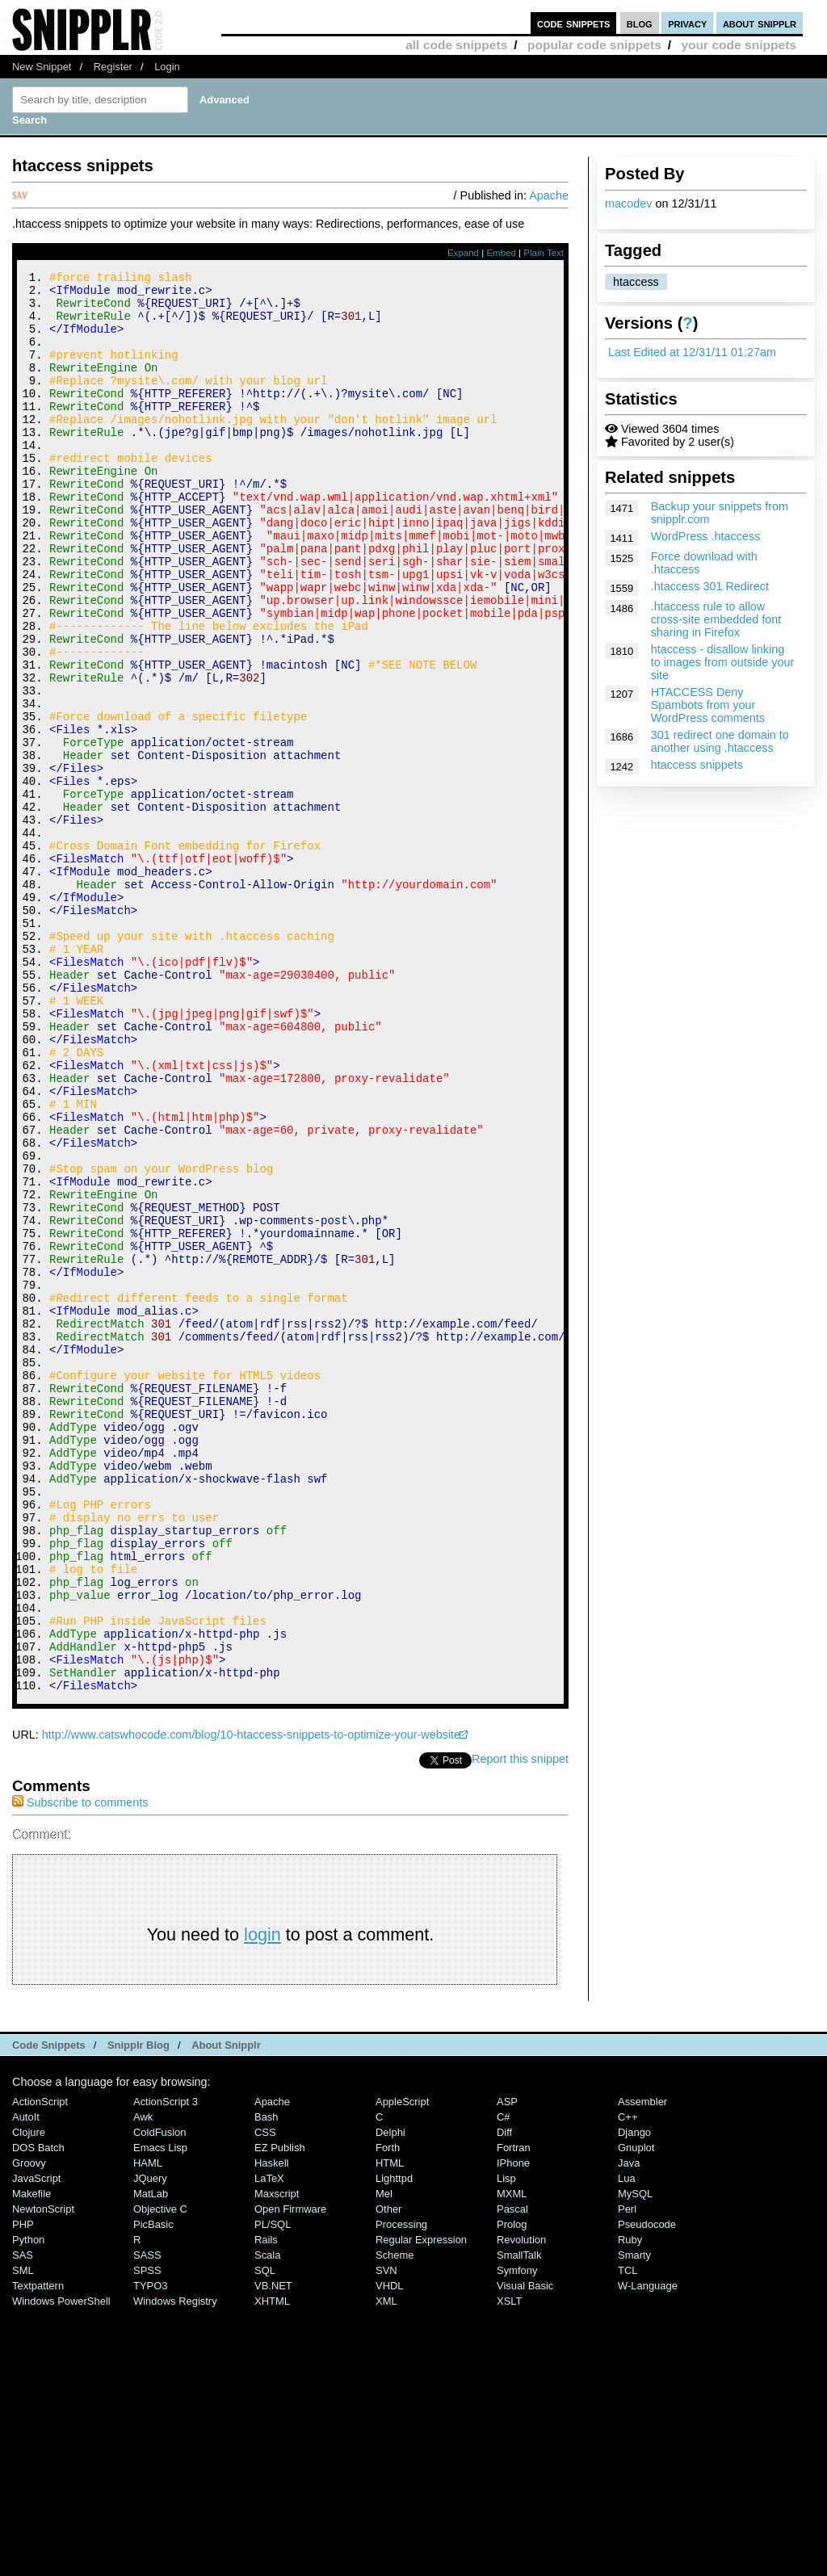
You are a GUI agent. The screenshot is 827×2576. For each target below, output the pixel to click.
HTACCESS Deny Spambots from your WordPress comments (708, 705)
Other (388, 2475)
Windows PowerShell (61, 2567)
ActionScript (40, 2368)
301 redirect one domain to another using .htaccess (720, 741)
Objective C (160, 2475)
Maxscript (276, 2460)
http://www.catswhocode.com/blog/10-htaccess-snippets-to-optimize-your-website (251, 2001)
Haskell (271, 2429)
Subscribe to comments (80, 2068)
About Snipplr (226, 2311)
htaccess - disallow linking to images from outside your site (723, 662)
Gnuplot (636, 2414)
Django (634, 2399)
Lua (627, 2445)
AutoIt (26, 2383)
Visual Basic (525, 2552)
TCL (627, 2537)
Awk (143, 2383)
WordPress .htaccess (706, 536)
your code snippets (738, 45)
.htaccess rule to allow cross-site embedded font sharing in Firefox (716, 619)
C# (503, 2383)
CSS (265, 2399)
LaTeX (269, 2445)
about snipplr (759, 23)
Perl (627, 2475)
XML (386, 2567)
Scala (267, 2521)
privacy (687, 23)
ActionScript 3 (165, 2368)
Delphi (390, 2399)
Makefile (31, 2460)
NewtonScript (43, 2475)
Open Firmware (290, 2475)
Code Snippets (49, 2311)
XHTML (272, 2567)
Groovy (29, 2429)
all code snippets (456, 45)
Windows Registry (175, 2567)
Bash (266, 2383)
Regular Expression (421, 2506)
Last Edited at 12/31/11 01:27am (692, 352)
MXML (512, 2460)
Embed (501, 253)
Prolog (512, 2491)
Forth (388, 2414)
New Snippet (41, 67)
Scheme (395, 2521)
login (262, 2201)
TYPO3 (150, 2552)
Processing (401, 2491)
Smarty (634, 2521)
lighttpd (394, 2445)
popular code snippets (594, 45)
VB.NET (273, 2552)
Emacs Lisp (160, 2414)
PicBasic (153, 2491)
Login (167, 67)
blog (640, 23)
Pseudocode (647, 2491)
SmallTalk (519, 2521)
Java (629, 2429)
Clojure (28, 2399)
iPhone (513, 2429)
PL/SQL (272, 2491)
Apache (549, 195)
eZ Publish (279, 2414)
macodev (628, 203)
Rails (266, 2506)
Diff (504, 2399)
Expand (463, 253)
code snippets (574, 23)
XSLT (509, 2567)
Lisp (506, 2445)
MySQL (635, 2460)
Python (28, 2506)
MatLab (150, 2460)
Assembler (642, 2368)
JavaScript (36, 2445)
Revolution (521, 2506)
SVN (386, 2537)
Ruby (630, 2506)
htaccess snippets (697, 764)
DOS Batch (38, 2414)
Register (113, 67)
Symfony (517, 2537)
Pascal (512, 2475)
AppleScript (402, 2368)
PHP (23, 2491)
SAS (22, 2521)
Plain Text (543, 253)
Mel (384, 2460)
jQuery (150, 2445)
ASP (507, 2368)
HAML (147, 2429)
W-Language (648, 2552)
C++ (627, 2383)
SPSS (147, 2537)
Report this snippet (520, 2025)
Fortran (514, 2414)
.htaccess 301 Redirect (710, 586)
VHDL (390, 2552)
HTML (390, 2429)
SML (23, 2537)
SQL (264, 2537)
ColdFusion (160, 2399)
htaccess (636, 281)
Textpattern (38, 2552)
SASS (147, 2521)
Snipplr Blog (138, 2311)
